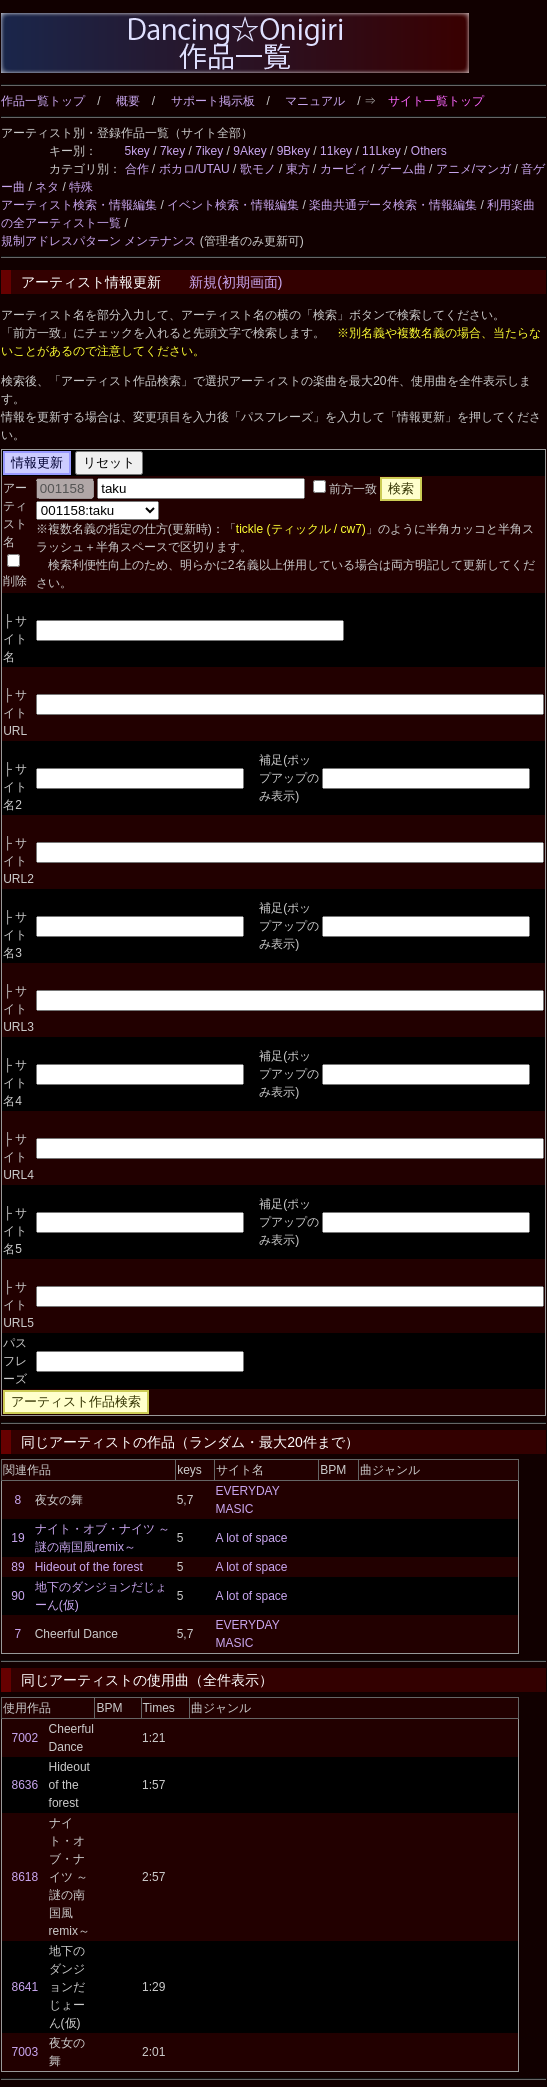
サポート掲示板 (213, 101)
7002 (25, 1738)
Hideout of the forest (89, 1567)
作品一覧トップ (43, 101)
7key (172, 151)
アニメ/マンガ (473, 169)
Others (429, 151)
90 (17, 1596)
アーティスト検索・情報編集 (79, 205)
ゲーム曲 (402, 169)
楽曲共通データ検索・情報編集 (393, 205)
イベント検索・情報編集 (233, 205)
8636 (25, 1785)
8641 (25, 1987)
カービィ (344, 169)
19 (17, 1538)
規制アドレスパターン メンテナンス (98, 241)
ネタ (47, 187)
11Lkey (381, 151)
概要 (128, 101)
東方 (298, 169)
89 (17, 1567)
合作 (137, 169)
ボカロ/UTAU (194, 169)
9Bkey (293, 151)
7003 (25, 2052)
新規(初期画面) (235, 282)
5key (137, 151)
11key (336, 151)
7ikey (209, 151)
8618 (25, 1877)
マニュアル (315, 101)
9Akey (249, 151)
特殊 (81, 187)
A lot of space (251, 1538)
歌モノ (258, 169)
